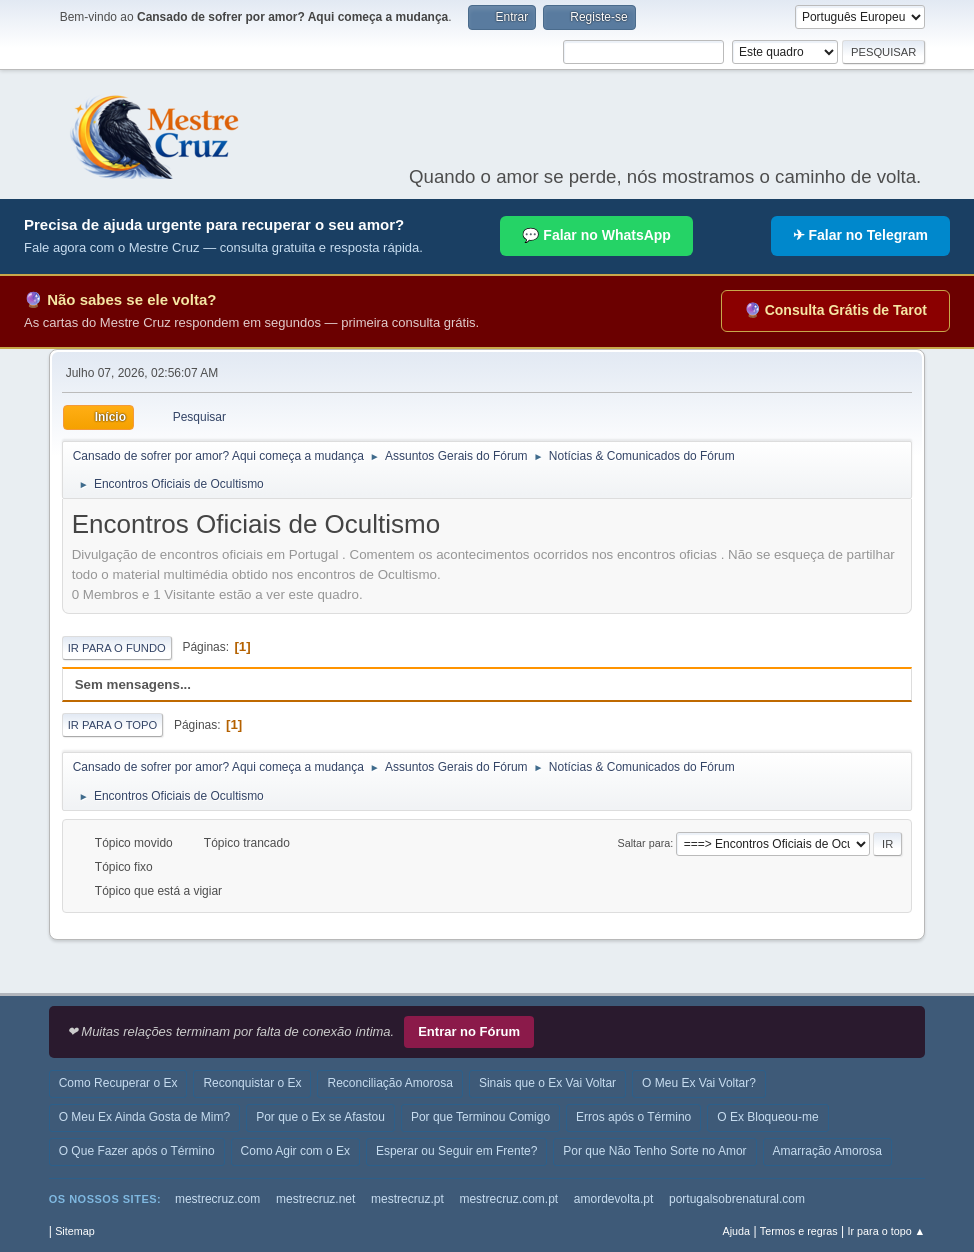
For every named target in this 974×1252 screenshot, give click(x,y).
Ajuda (736, 1231)
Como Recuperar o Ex (118, 1083)
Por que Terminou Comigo (480, 1117)
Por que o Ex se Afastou (320, 1117)
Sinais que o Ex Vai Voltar (547, 1083)
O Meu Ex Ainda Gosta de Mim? (144, 1117)
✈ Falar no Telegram (860, 235)
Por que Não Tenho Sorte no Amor (654, 1151)
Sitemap (75, 1231)
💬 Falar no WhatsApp (596, 235)
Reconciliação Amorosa (389, 1083)
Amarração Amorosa (827, 1151)
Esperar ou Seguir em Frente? (456, 1151)
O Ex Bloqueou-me (767, 1117)
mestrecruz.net (315, 1199)
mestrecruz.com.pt (508, 1199)
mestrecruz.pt (407, 1199)
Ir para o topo (113, 725)
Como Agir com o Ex (295, 1151)
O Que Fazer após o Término (137, 1151)
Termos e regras (799, 1231)
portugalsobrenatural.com (737, 1199)
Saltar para (643, 843)
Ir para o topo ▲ (887, 1231)
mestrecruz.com (217, 1199)
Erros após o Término (633, 1117)
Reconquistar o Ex (252, 1083)
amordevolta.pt (613, 1199)
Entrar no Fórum (469, 1031)
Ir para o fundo (117, 648)
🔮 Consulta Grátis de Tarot (835, 310)
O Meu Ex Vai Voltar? (699, 1083)
